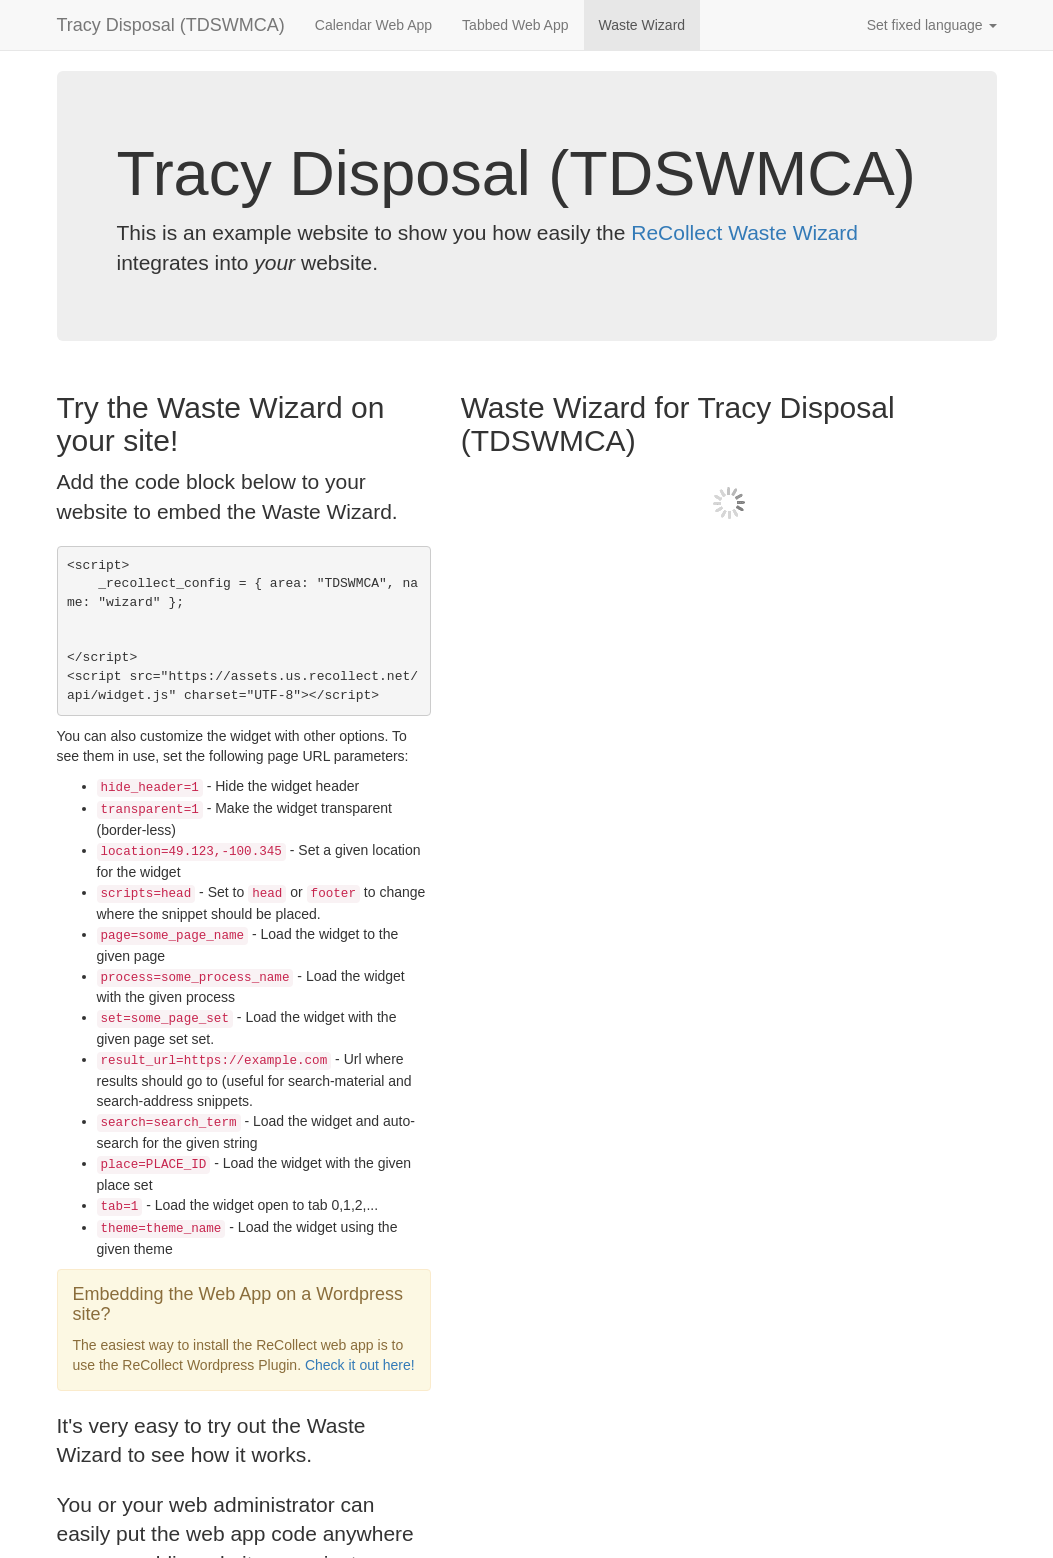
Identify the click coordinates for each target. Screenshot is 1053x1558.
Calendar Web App (373, 25)
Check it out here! (360, 1365)
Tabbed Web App (515, 25)
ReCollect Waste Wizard (744, 232)
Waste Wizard (642, 25)
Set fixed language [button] (932, 25)
